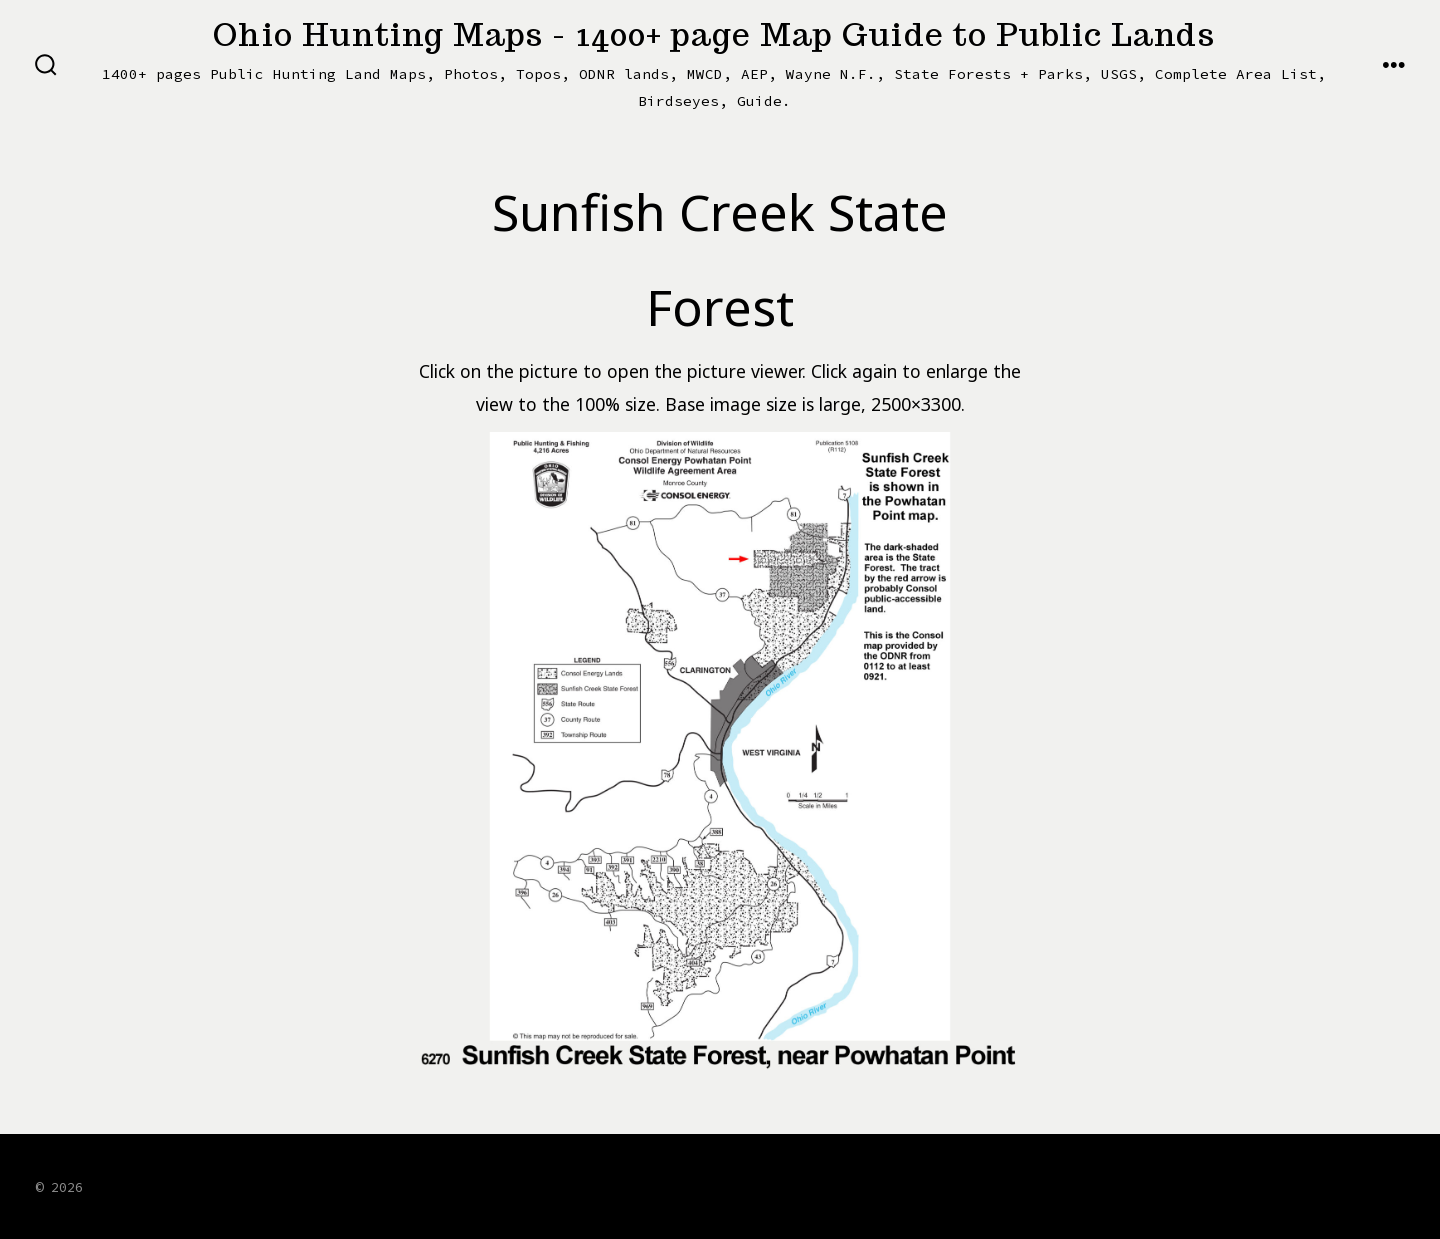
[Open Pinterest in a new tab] (1385, 1185)
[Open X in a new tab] (1234, 1185)
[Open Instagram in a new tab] (1287, 1185)
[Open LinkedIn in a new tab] (1336, 1185)
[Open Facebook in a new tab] (1180, 1185)
